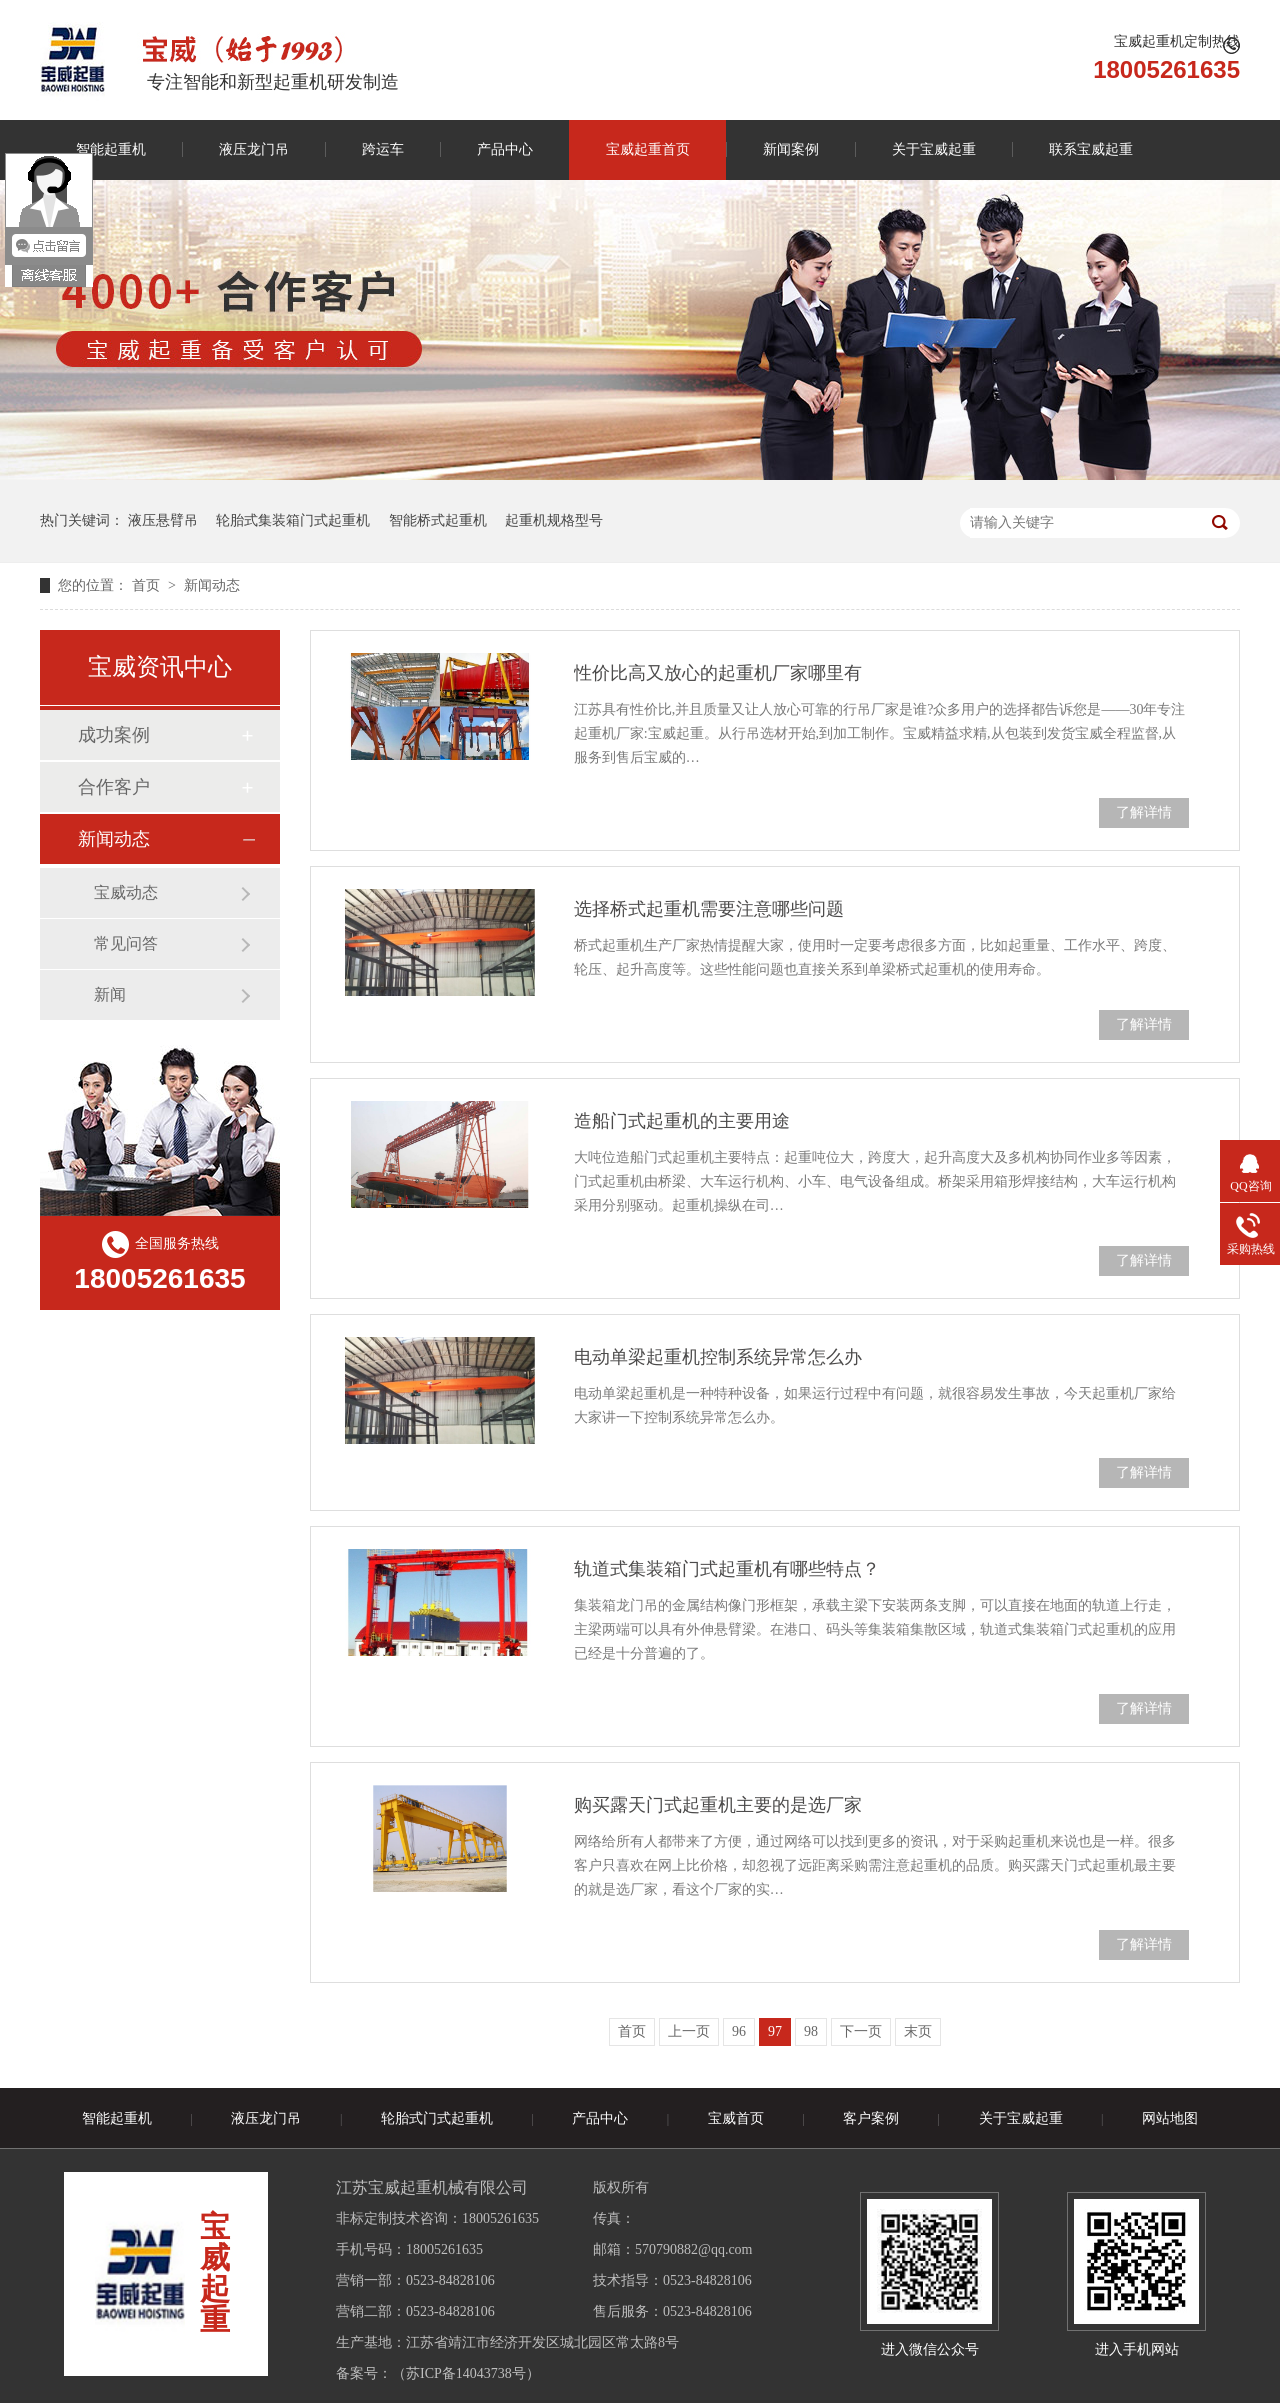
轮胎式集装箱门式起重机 (293, 520)
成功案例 (114, 735)
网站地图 (1170, 2118)
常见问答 (126, 943)
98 (811, 2031)
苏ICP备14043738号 (466, 2373)
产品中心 (505, 149)
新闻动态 (212, 585)
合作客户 (114, 787)
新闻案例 (791, 149)
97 (775, 2031)
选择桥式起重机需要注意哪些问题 (709, 909)
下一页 (861, 2031)
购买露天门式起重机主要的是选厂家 (718, 1805)
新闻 (110, 994)
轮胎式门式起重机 (437, 2118)
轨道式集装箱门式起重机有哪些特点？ (727, 1569)
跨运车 (383, 149)
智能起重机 (111, 149)
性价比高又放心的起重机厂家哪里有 (718, 673)
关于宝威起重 (934, 149)
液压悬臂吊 (163, 520)
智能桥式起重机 (438, 520)
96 (739, 2031)
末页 (918, 2031)
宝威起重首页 (648, 149)
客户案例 (871, 2118)
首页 (148, 585)
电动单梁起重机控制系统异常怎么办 (718, 1357)
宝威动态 (126, 892)
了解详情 (1144, 812)
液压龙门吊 (254, 149)
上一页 (689, 2031)
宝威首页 (736, 2118)
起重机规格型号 (554, 520)
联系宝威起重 (1091, 149)
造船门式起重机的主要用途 (682, 1121)
